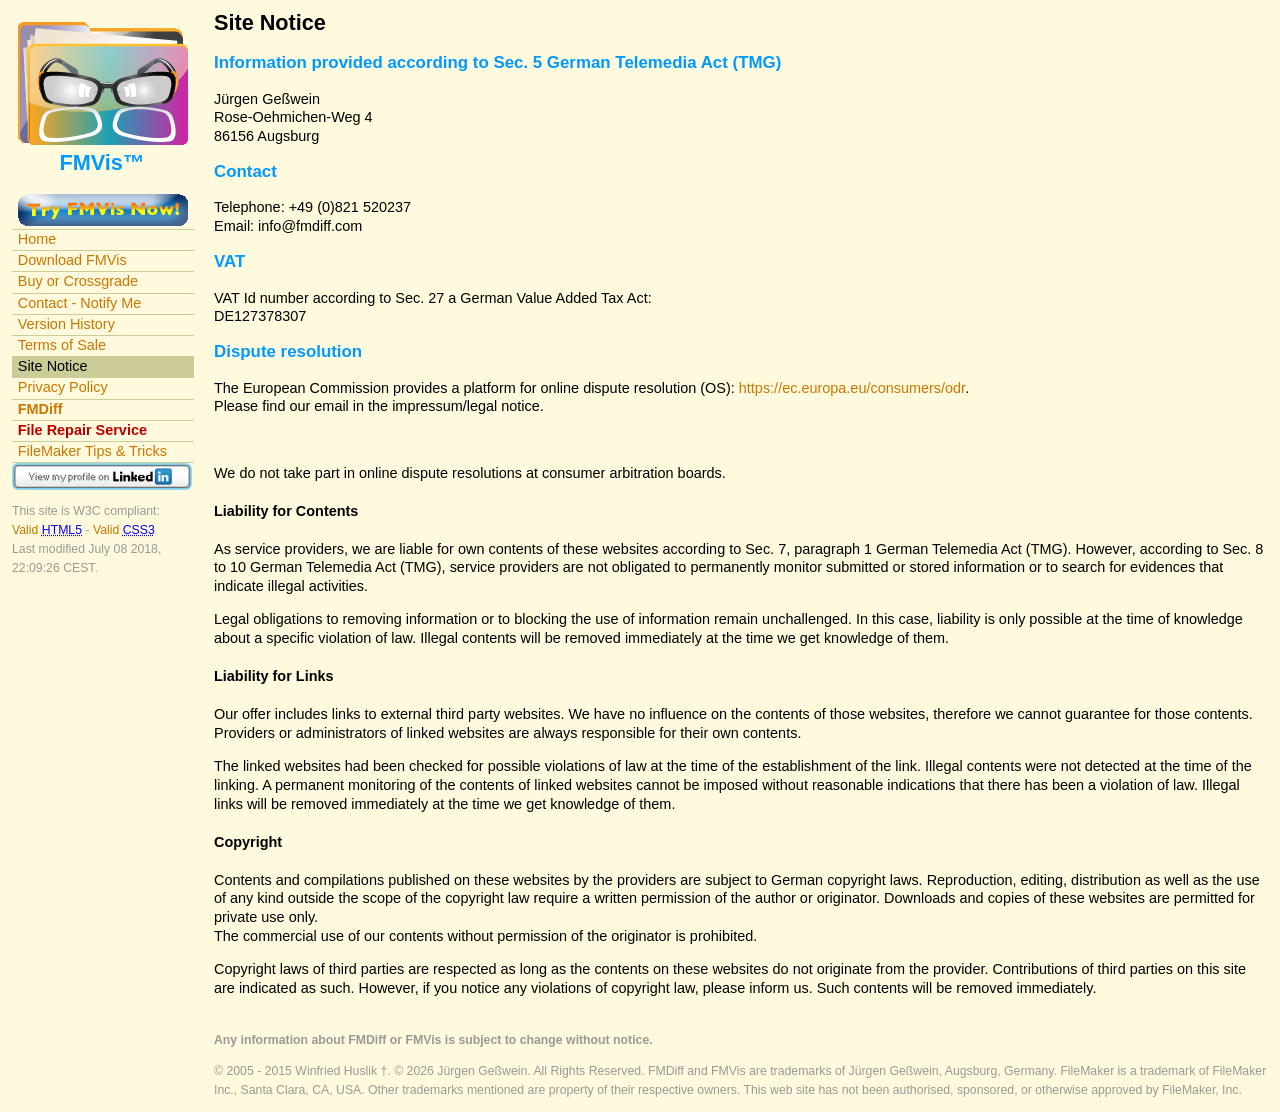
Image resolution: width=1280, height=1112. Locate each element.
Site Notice (53, 366)
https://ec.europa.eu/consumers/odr (852, 388)
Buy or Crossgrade (78, 281)
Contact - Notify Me (80, 303)
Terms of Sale (62, 345)
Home (37, 239)
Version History (66, 324)
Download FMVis (72, 260)
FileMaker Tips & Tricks (92, 451)
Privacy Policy (63, 387)
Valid (48, 530)
